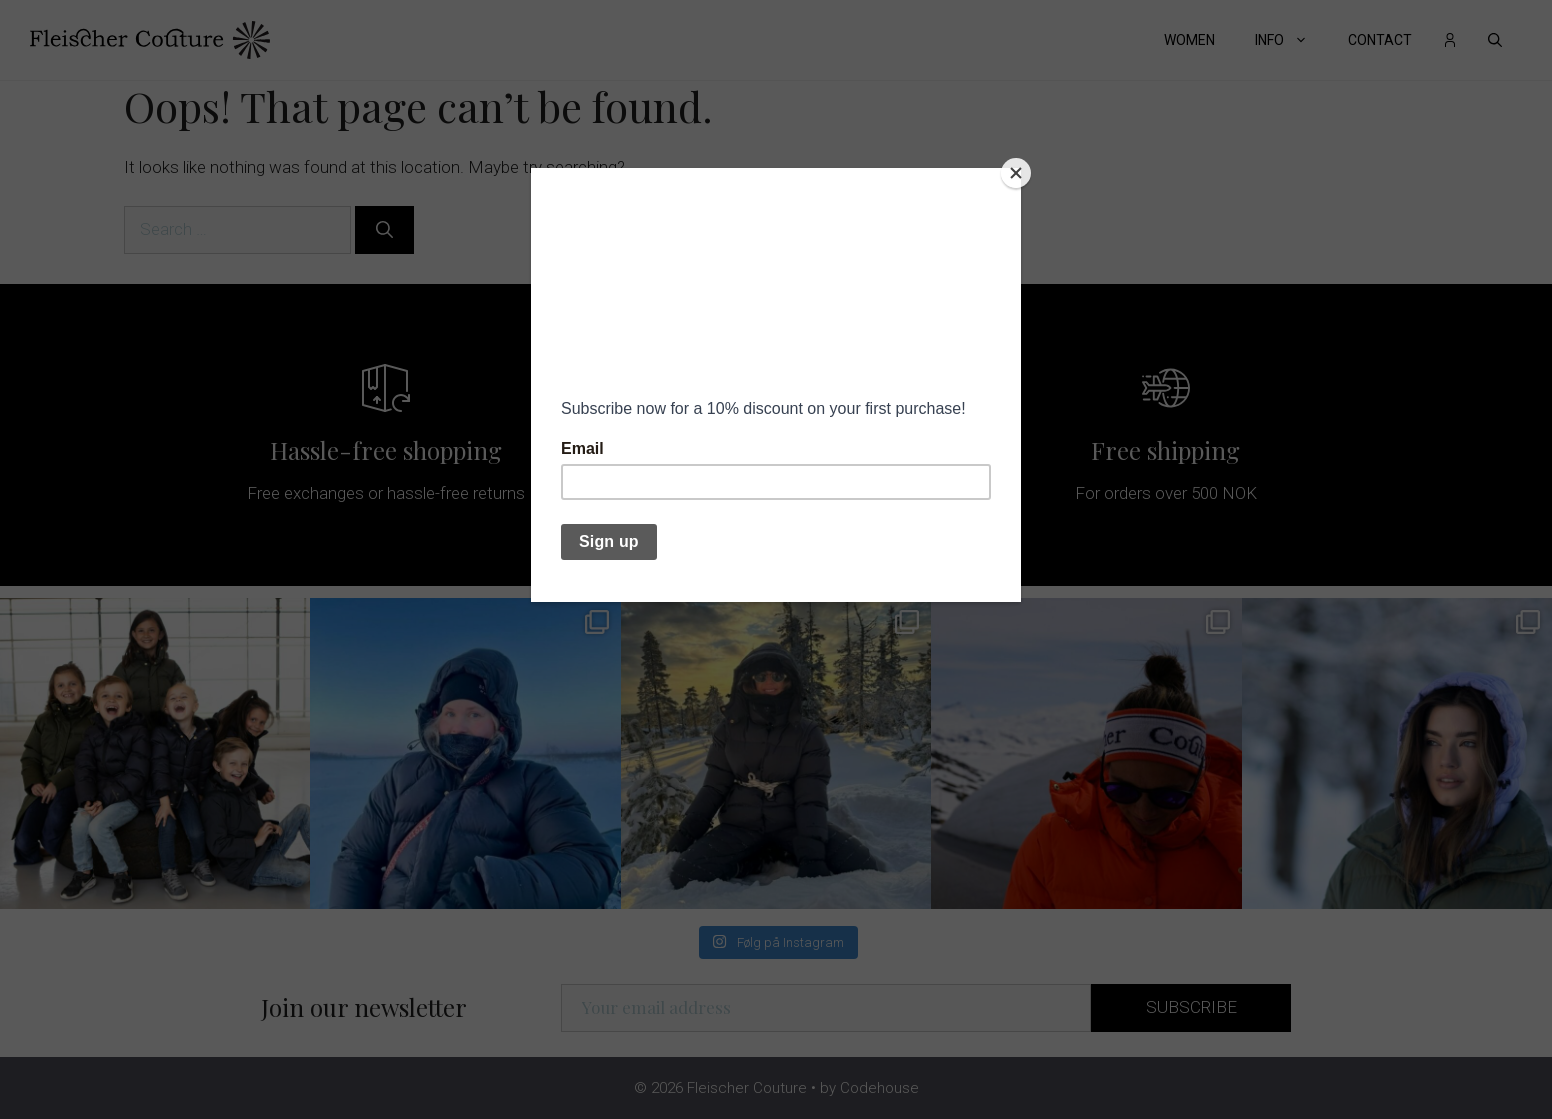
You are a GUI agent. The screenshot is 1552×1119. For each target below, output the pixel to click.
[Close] (1016, 173)
